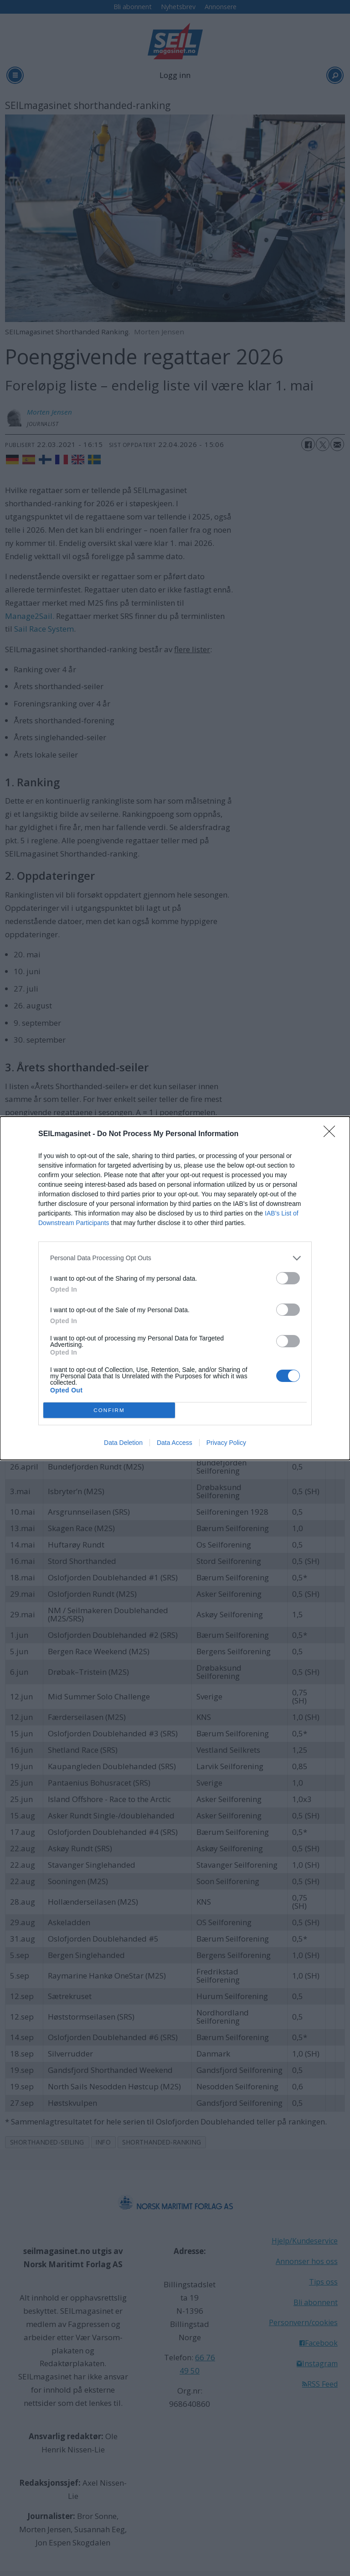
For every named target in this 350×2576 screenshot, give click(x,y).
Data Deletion (123, 1442)
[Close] (332, 1134)
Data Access (174, 1442)
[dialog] (175, 1288)
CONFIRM (109, 1410)
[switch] (288, 1278)
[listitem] (175, 1258)
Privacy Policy (226, 1442)
